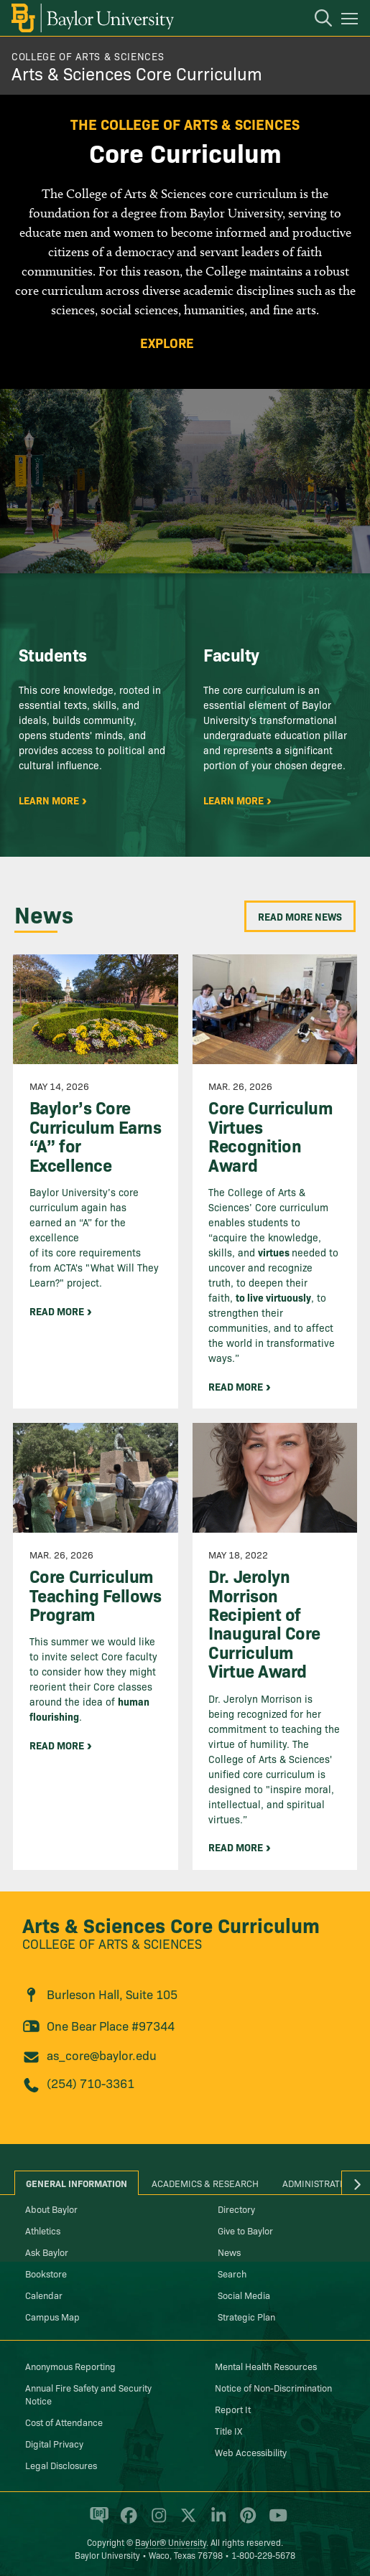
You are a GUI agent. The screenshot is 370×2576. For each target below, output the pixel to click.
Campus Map (52, 2316)
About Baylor (51, 2208)
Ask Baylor (46, 2251)
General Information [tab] (76, 2182)
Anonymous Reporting (70, 2365)
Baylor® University (170, 2542)
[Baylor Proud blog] (96, 2521)
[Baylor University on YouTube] (274, 2521)
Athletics (42, 2230)
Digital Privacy (54, 2443)
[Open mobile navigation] (351, 21)
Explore (167, 343)
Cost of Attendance (64, 2421)
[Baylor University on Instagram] (156, 2521)
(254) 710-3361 (90, 2082)
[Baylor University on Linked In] (216, 2521)
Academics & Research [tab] (205, 2182)
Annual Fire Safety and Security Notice (88, 2394)
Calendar (44, 2294)
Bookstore (46, 2273)
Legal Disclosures (61, 2464)
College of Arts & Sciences (87, 56)
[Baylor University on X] (185, 2521)
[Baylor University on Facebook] (126, 2521)
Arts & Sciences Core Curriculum (136, 73)
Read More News (300, 916)
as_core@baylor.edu (102, 2054)
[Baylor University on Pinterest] (245, 2521)
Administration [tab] (319, 2182)
